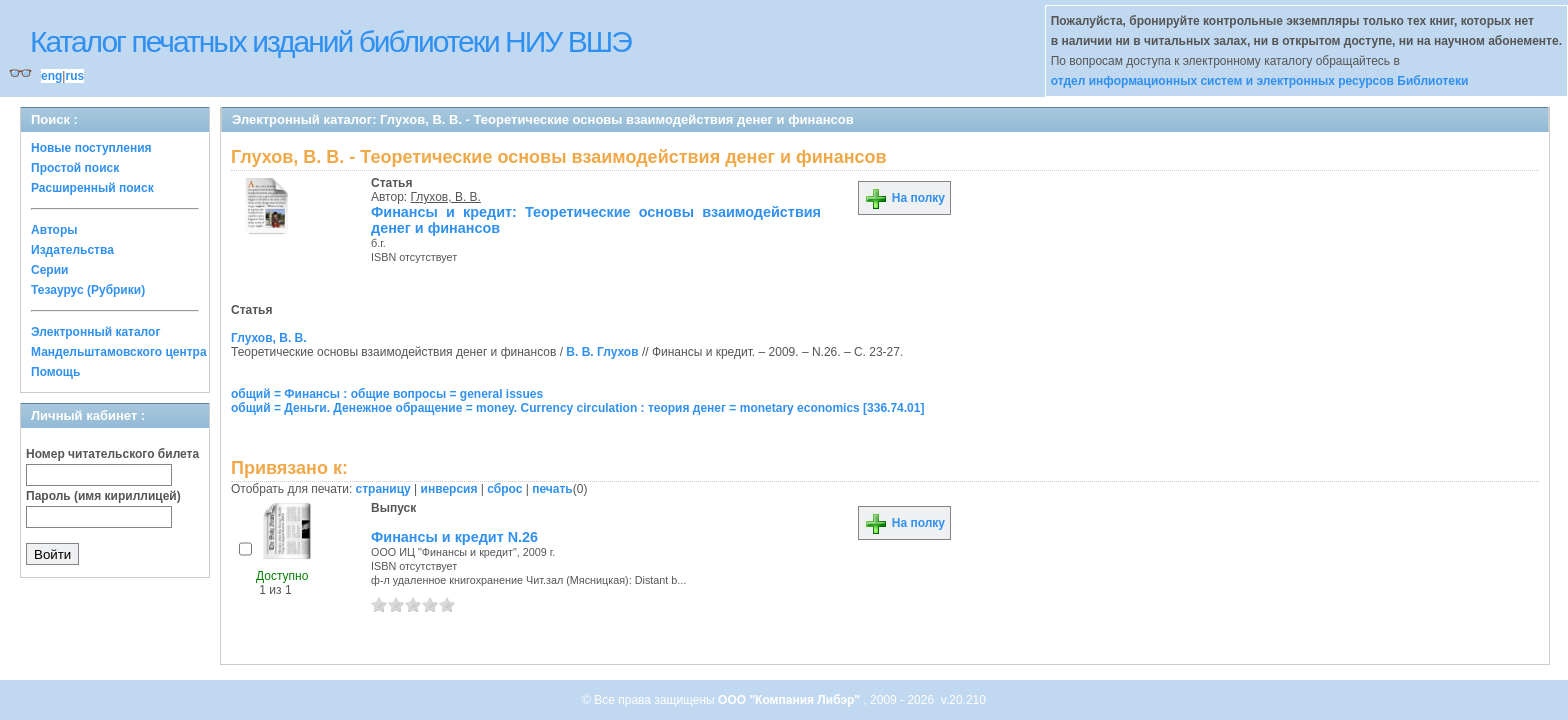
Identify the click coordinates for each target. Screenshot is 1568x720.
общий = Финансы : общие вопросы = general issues (387, 394)
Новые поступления (91, 148)
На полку (904, 198)
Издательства (72, 250)
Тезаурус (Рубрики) (88, 290)
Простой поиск (75, 168)
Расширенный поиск (92, 188)
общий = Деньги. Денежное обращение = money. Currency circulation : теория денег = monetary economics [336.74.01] (577, 408)
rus (74, 76)
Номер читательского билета (112, 454)
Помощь (55, 372)
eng (51, 76)
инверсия (449, 489)
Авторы (54, 230)
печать (552, 489)
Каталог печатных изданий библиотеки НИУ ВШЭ (330, 41)
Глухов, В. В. (446, 197)
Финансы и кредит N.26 (454, 537)
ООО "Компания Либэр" (790, 700)
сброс (504, 489)
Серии (49, 270)
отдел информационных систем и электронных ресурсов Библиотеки (1260, 81)
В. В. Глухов (602, 352)
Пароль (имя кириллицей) (103, 496)
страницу (383, 489)
